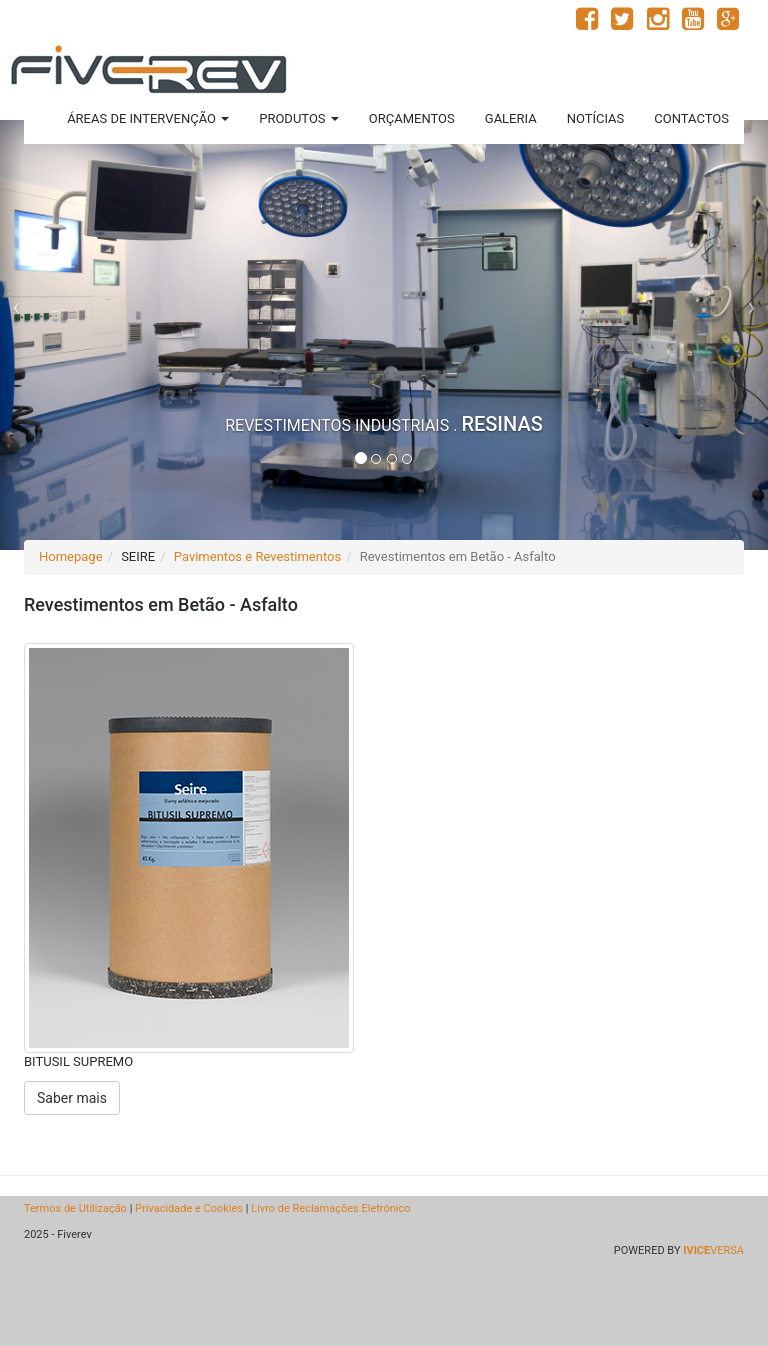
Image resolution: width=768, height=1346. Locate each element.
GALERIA (511, 118)
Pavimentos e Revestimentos (257, 556)
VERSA (713, 1250)
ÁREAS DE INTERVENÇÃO (148, 118)
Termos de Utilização (75, 1208)
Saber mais (72, 1098)
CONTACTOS (691, 118)
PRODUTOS (299, 118)
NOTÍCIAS (596, 118)
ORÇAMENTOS (412, 118)
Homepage (71, 556)
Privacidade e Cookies (189, 1208)
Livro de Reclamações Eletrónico (330, 1208)
